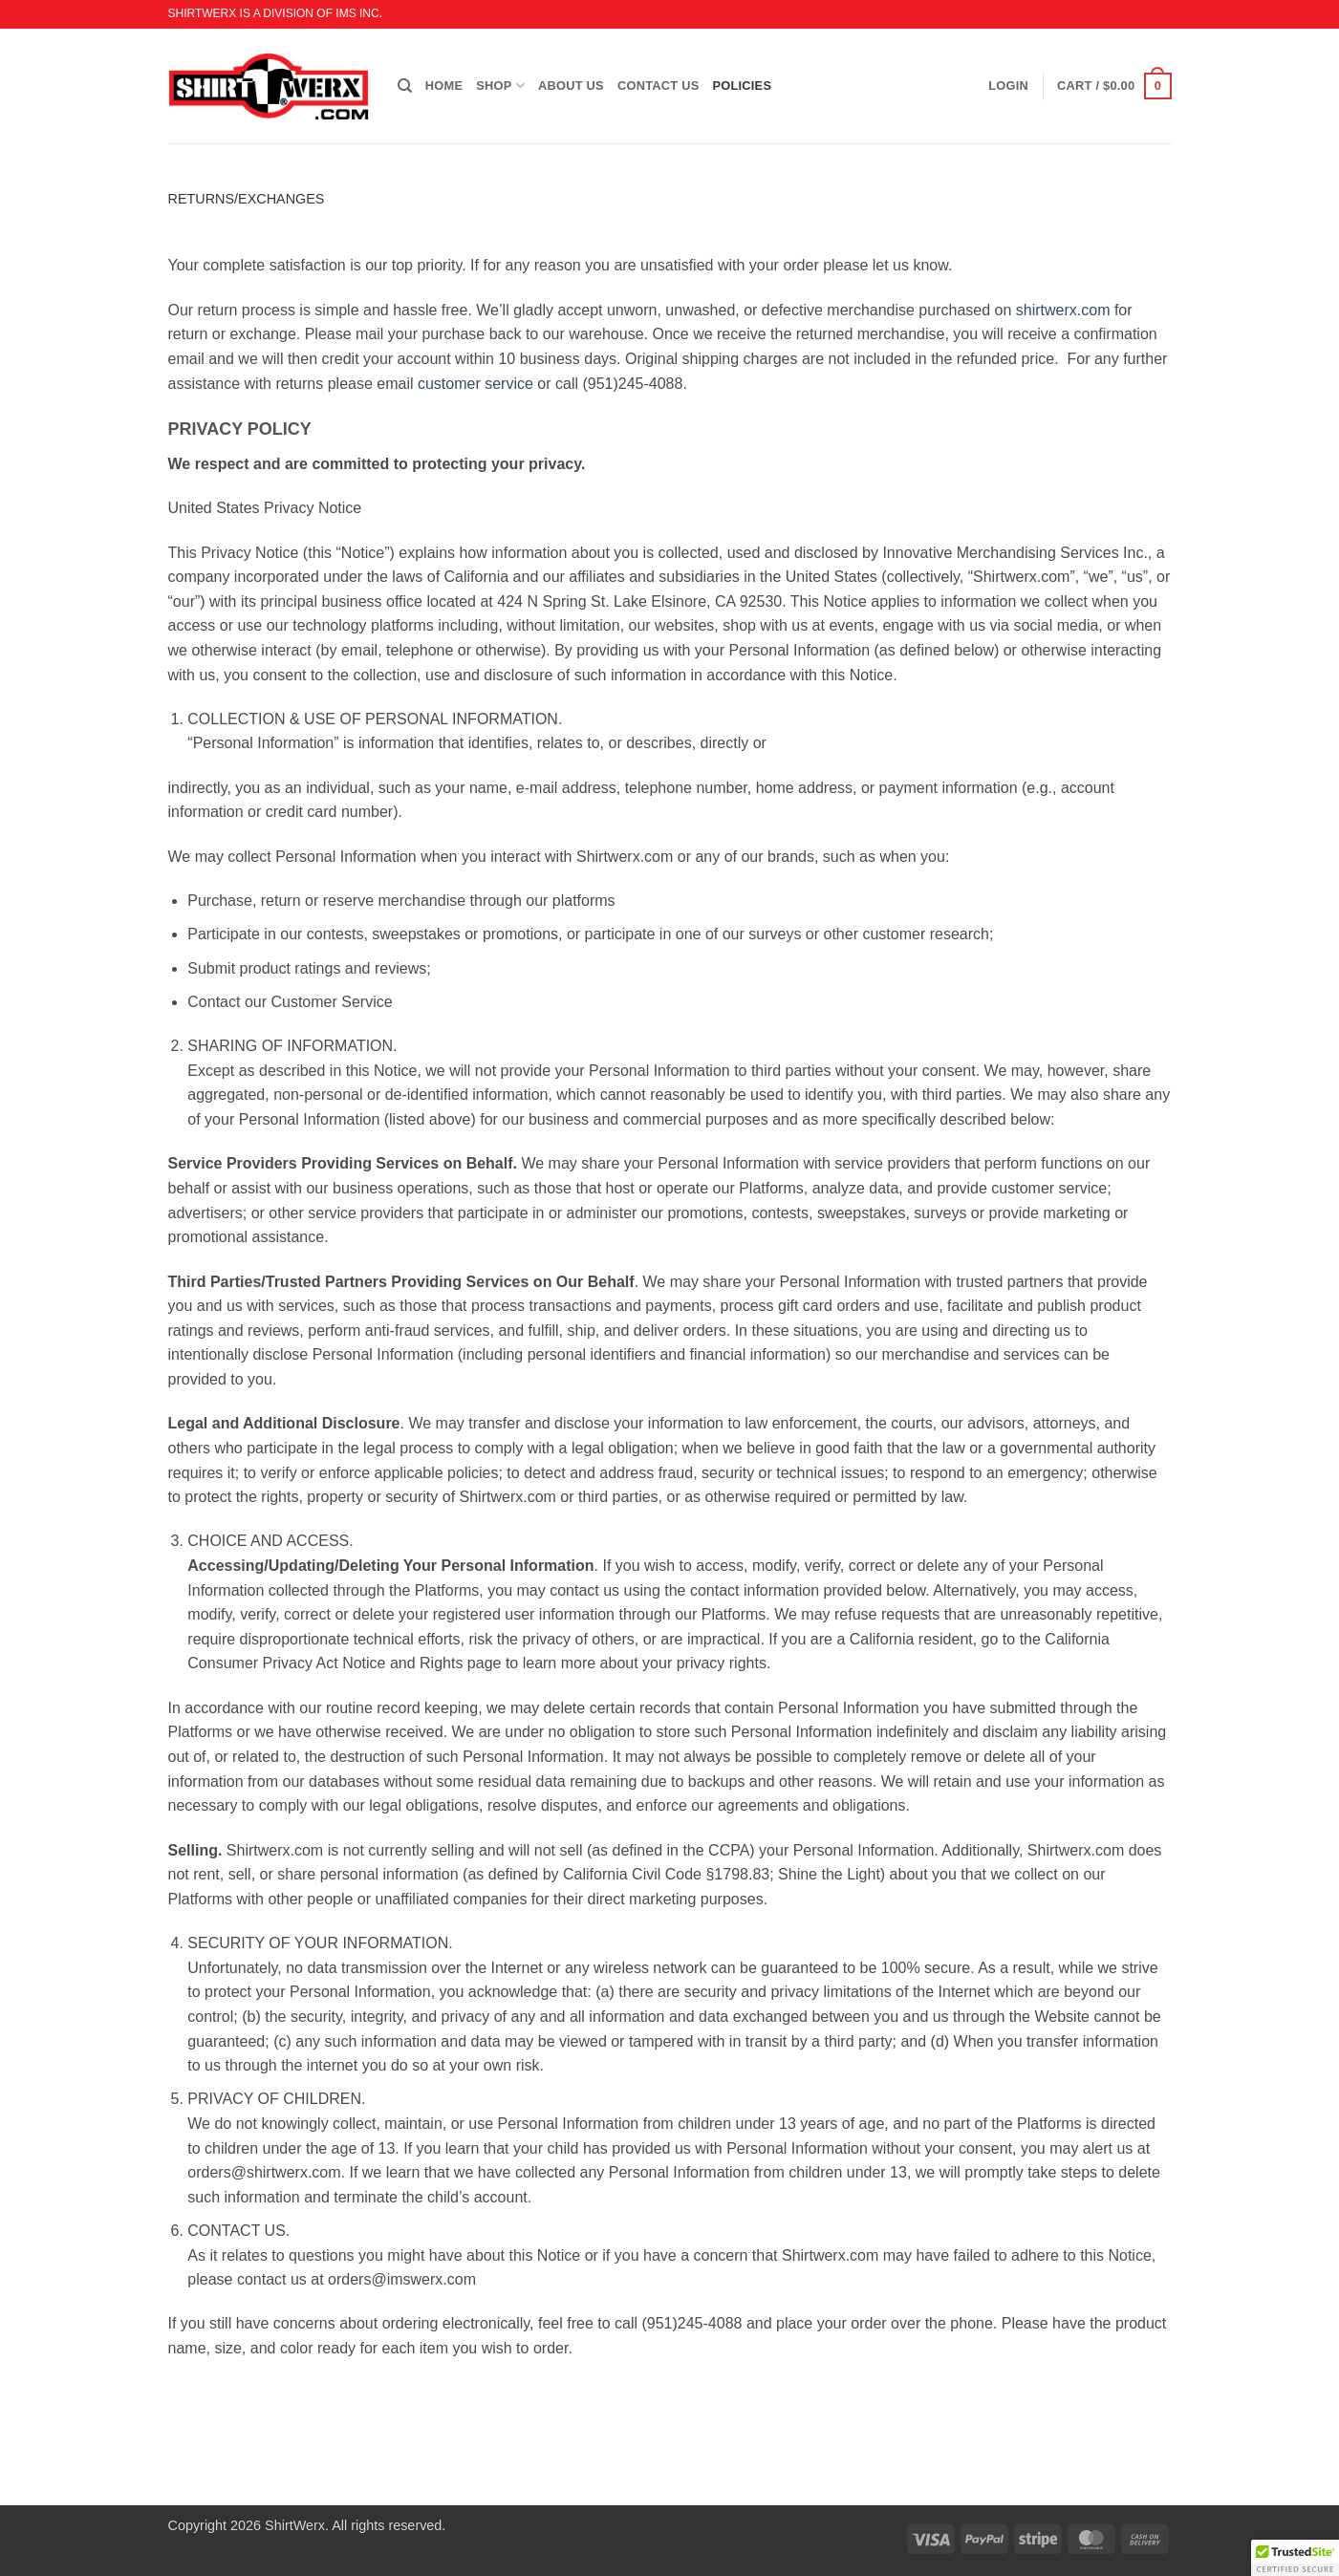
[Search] (405, 86)
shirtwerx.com (1063, 310)
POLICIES (741, 85)
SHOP (500, 85)
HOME (444, 85)
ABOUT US (571, 85)
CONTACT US (658, 85)
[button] (1114, 86)
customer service (475, 384)
